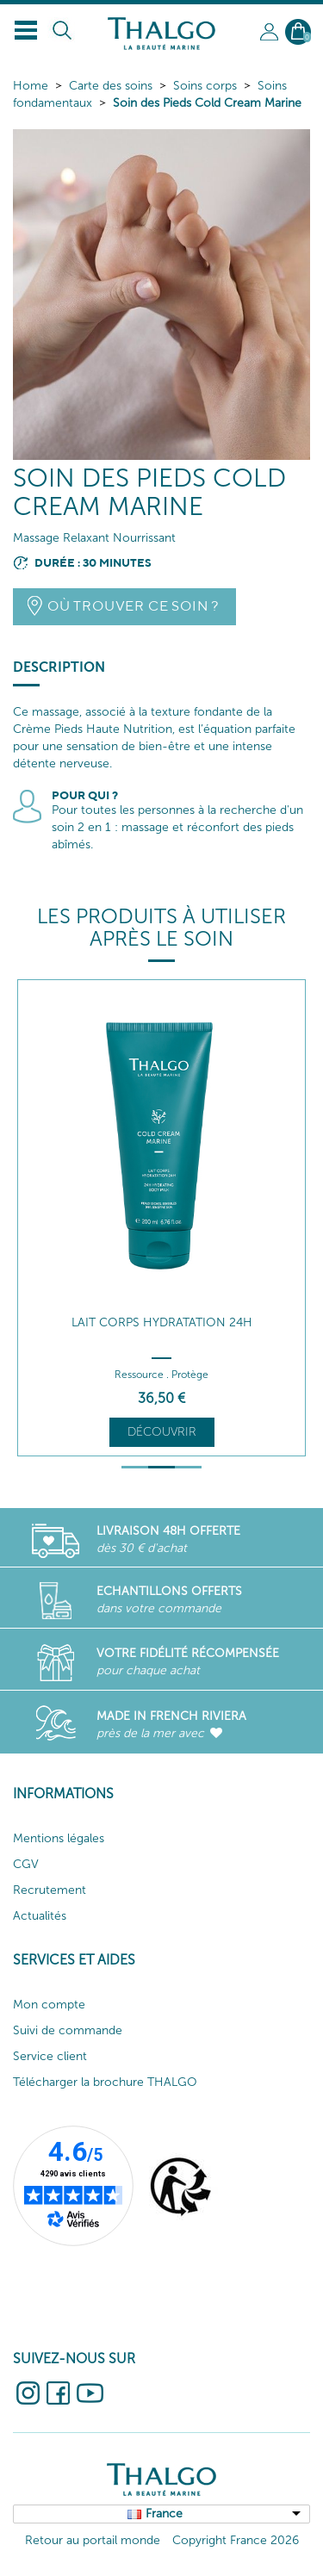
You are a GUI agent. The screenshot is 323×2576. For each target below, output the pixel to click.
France (164, 2513)
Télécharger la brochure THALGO (105, 2082)
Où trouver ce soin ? (133, 606)
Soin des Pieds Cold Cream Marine (207, 103)
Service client (50, 2056)
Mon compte (49, 2004)
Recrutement (49, 1890)
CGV (26, 1864)
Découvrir (161, 1432)
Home (30, 85)
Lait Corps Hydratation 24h (161, 1322)
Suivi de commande (67, 2030)
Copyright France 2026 (235, 2540)
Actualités (39, 1916)
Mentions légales (58, 1838)
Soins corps (205, 85)
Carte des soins (110, 85)
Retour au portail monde (92, 2540)
